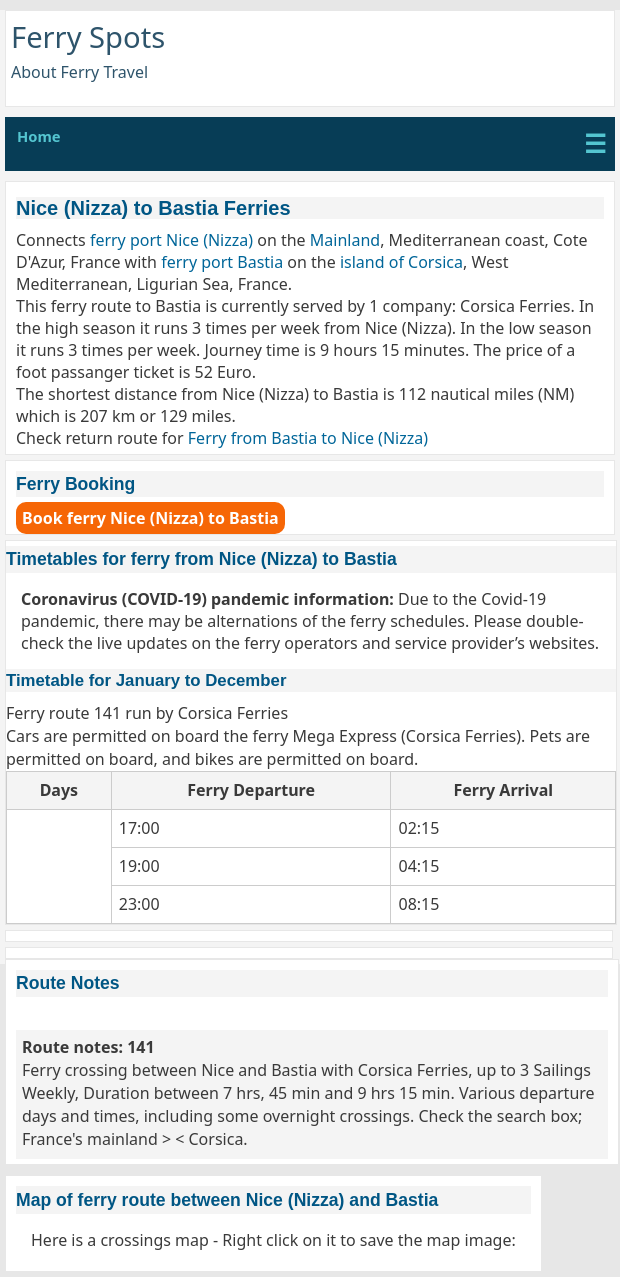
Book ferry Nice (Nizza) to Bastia (150, 518)
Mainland (345, 240)
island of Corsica (401, 262)
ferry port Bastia (222, 262)
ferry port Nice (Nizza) (171, 240)
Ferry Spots (88, 37)
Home (39, 136)
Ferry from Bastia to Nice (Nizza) (308, 438)
